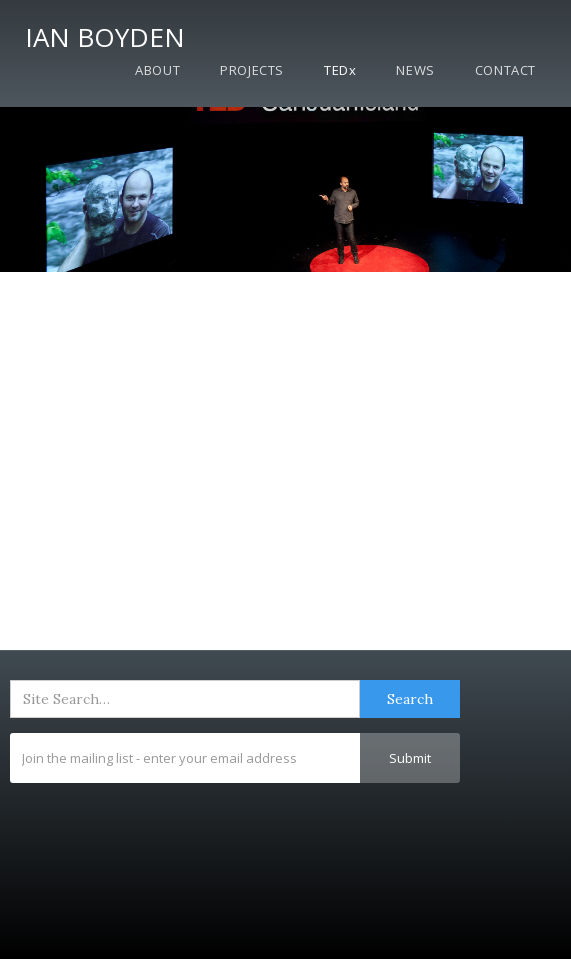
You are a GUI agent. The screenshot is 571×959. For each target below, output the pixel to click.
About (157, 70)
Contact (505, 70)
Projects (252, 70)
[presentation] (162, 832)
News (415, 70)
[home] (100, 33)
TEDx (340, 70)
